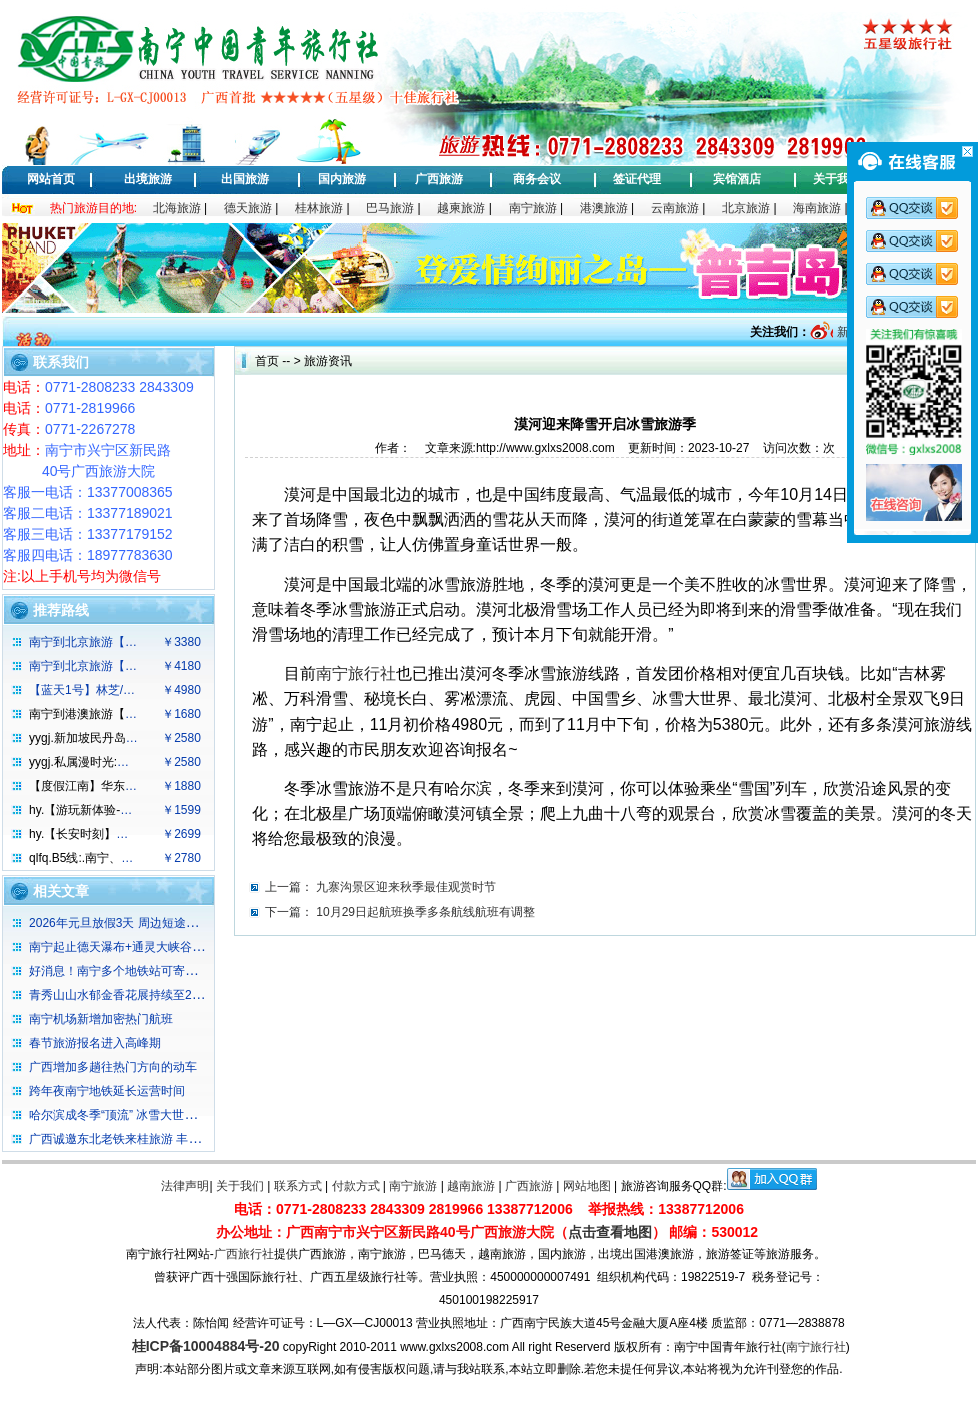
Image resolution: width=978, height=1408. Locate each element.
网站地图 (587, 1186)
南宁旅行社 (816, 1347)
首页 (267, 361)
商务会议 (537, 179)
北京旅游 (746, 208)
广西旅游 (439, 179)
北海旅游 (177, 208)
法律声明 (185, 1186)
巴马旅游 (390, 208)
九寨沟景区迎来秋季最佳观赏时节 (406, 887)
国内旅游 (342, 179)
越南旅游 (471, 1186)
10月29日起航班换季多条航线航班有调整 (425, 912)
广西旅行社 (244, 1254)
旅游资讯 (328, 361)
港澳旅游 (604, 208)
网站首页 (51, 179)
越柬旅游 (461, 208)
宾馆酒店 (737, 179)
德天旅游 (248, 208)
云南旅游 (675, 208)
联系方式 (298, 1186)
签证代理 (637, 179)
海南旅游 (817, 208)
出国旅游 (245, 179)
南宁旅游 (533, 208)
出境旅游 (148, 179)
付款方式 (356, 1186)
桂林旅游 (319, 208)
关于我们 (837, 179)
